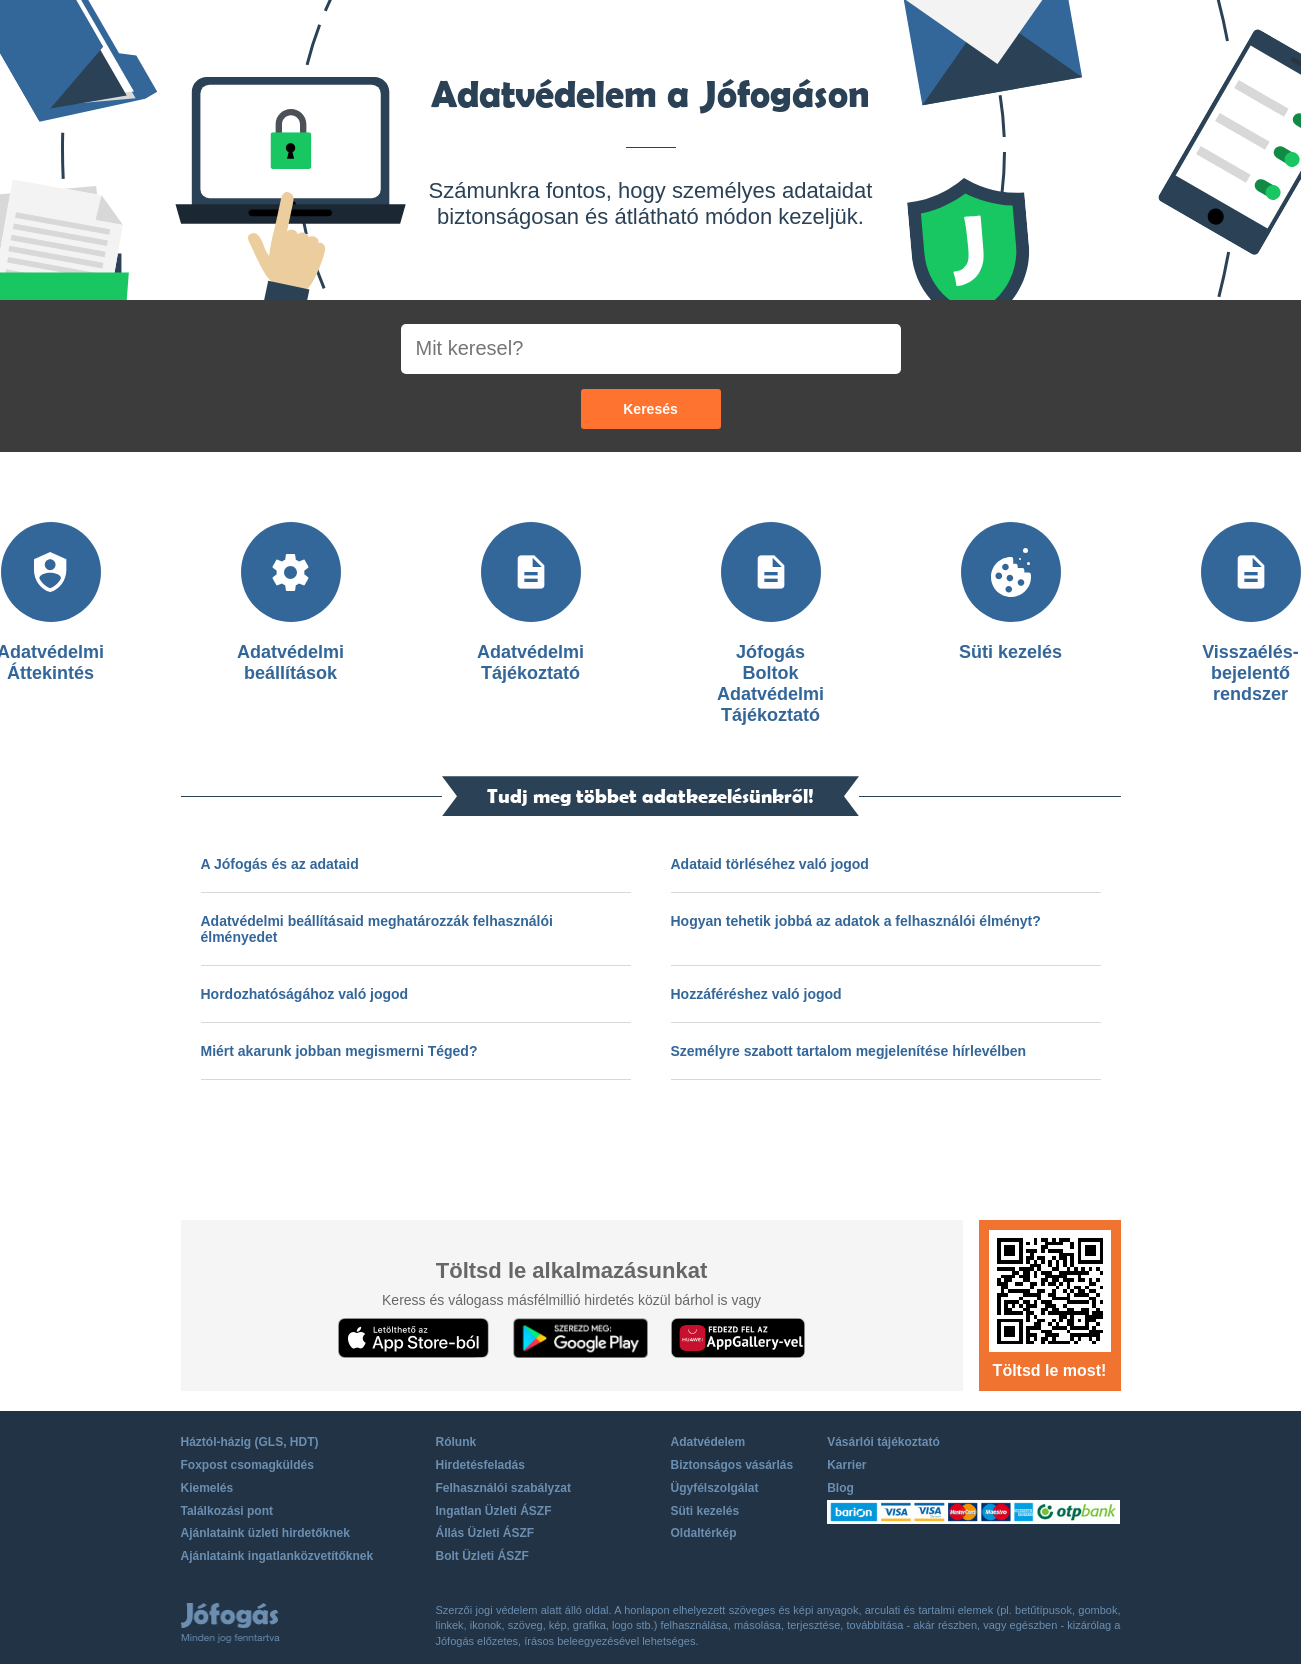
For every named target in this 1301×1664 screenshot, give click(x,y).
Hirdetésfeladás (480, 1465)
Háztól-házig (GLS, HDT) (250, 1442)
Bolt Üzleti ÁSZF (482, 1556)
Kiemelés (207, 1488)
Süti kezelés (705, 1511)
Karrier (846, 1465)
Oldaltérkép (704, 1533)
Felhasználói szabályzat (503, 1488)
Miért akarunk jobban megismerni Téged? (339, 1051)
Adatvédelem (708, 1442)
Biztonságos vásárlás (732, 1465)
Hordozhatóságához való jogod (305, 994)
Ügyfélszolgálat (715, 1488)
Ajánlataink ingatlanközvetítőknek (277, 1556)
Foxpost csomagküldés (247, 1465)
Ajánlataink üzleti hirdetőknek (265, 1533)
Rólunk (456, 1442)
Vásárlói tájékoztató (883, 1442)
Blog (840, 1488)
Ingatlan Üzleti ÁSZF (494, 1511)
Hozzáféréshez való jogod (756, 994)
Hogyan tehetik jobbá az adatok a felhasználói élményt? (856, 921)
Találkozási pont (227, 1511)
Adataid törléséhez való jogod (770, 864)
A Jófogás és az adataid (280, 864)
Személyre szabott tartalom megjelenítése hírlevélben (849, 1051)
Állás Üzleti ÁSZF (485, 1533)
